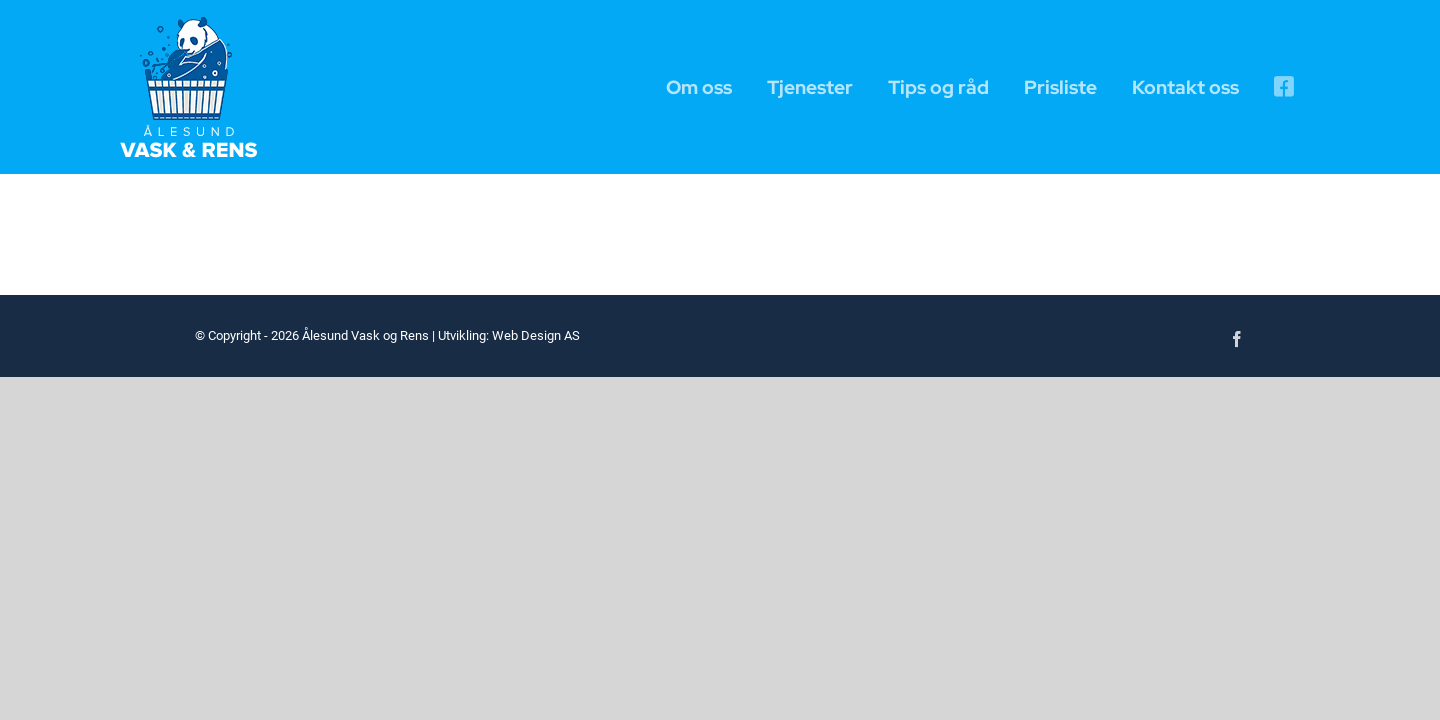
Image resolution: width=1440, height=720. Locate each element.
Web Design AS (536, 335)
